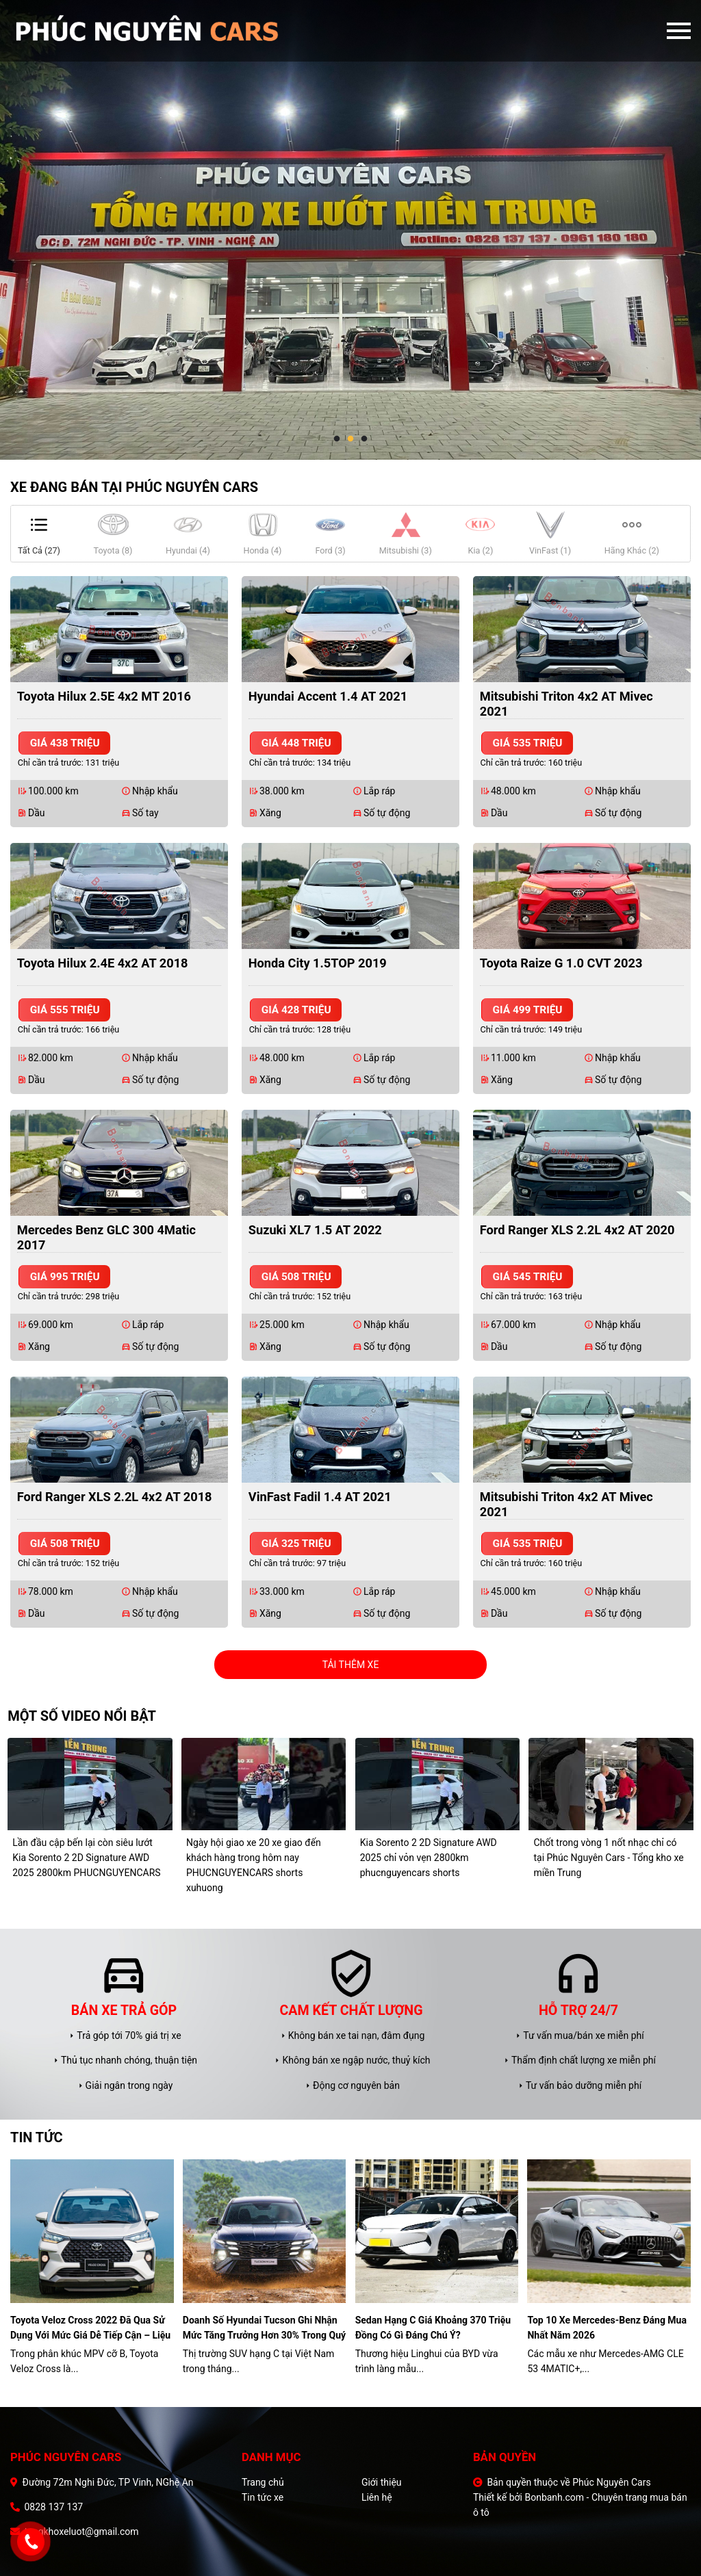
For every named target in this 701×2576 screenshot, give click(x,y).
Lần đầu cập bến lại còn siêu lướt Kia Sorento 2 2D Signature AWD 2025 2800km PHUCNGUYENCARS (86, 1857)
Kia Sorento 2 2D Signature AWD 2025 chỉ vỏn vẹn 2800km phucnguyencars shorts (428, 1857)
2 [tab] (350, 439)
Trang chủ (263, 2482)
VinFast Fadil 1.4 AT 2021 (320, 1496)
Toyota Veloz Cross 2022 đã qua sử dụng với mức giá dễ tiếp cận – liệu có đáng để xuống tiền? (90, 2329)
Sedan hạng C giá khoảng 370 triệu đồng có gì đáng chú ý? (433, 2328)
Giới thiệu (381, 2482)
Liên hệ (376, 2497)
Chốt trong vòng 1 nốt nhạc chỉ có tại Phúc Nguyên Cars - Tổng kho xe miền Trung (608, 1857)
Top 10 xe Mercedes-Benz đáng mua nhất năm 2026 (607, 2328)
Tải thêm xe (350, 1664)
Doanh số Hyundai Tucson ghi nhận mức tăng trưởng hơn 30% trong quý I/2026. (264, 2329)
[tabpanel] (350, 230)
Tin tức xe (262, 2497)
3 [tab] (364, 439)
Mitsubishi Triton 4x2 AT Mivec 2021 (566, 703)
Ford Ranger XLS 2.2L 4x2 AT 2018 (114, 1496)
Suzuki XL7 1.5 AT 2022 (315, 1230)
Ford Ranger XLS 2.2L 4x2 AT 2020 (577, 1230)
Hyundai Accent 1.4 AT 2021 (327, 696)
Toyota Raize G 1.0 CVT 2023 (561, 963)
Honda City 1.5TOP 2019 (317, 963)
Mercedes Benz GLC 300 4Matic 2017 (106, 1237)
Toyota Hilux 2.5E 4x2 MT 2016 (104, 696)
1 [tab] (337, 439)
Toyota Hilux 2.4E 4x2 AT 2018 (102, 963)
